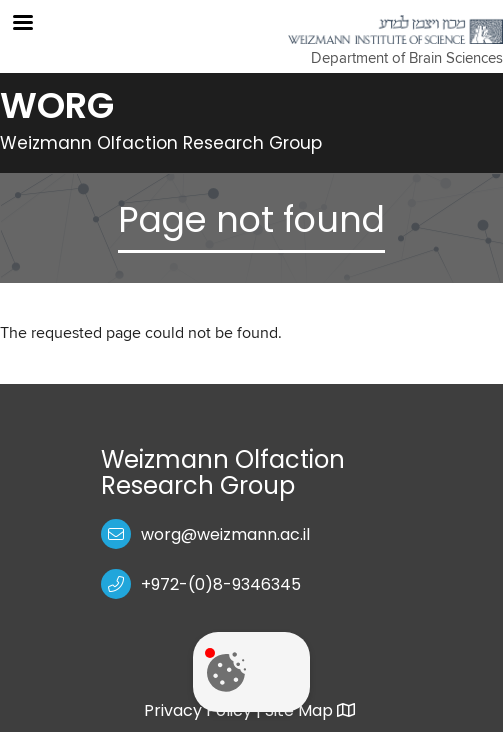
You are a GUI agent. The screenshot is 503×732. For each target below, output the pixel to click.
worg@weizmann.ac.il (225, 534)
